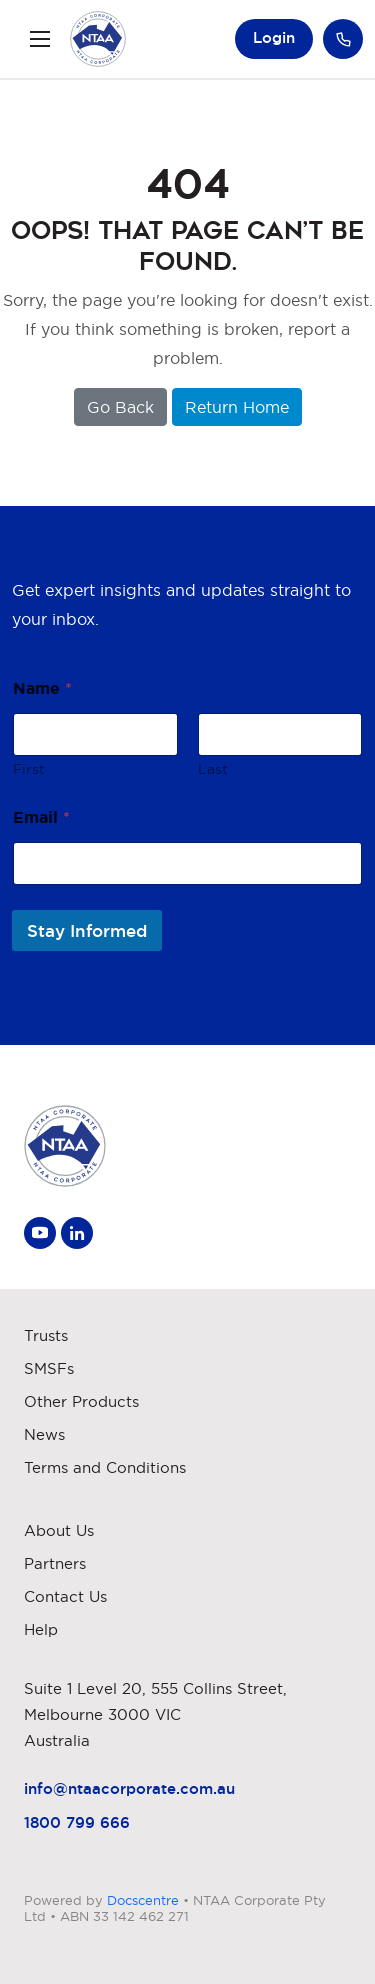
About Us (59, 1530)
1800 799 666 (77, 1822)
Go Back (120, 407)
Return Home (237, 407)
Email (41, 817)
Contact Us (65, 1596)
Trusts (46, 1335)
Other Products (81, 1401)
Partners (55, 1563)
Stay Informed (87, 930)
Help (41, 1629)
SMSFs (49, 1368)
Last (213, 769)
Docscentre (143, 1900)
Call (343, 39)
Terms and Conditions (105, 1467)
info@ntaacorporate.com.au (129, 1788)
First (29, 769)
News (44, 1434)
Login (274, 37)
